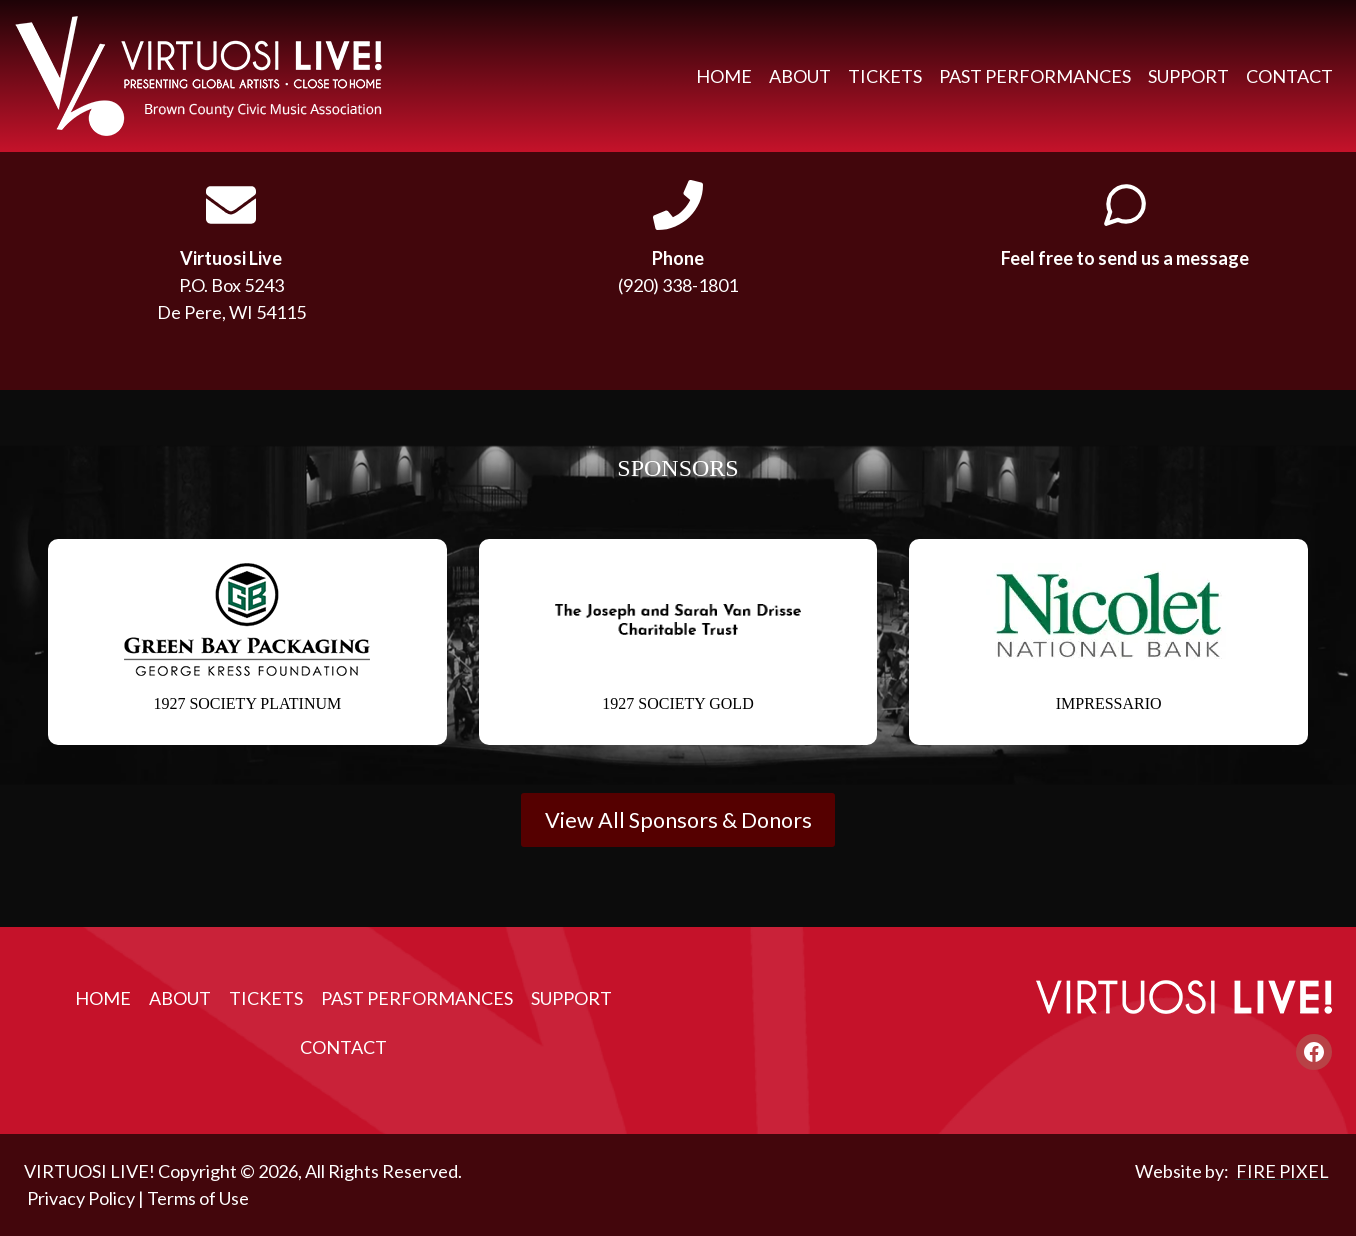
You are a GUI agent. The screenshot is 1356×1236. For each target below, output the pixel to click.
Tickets (885, 76)
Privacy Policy (81, 1198)
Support (1188, 76)
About (800, 76)
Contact (1289, 76)
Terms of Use (198, 1198)
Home (724, 76)
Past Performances (1035, 76)
